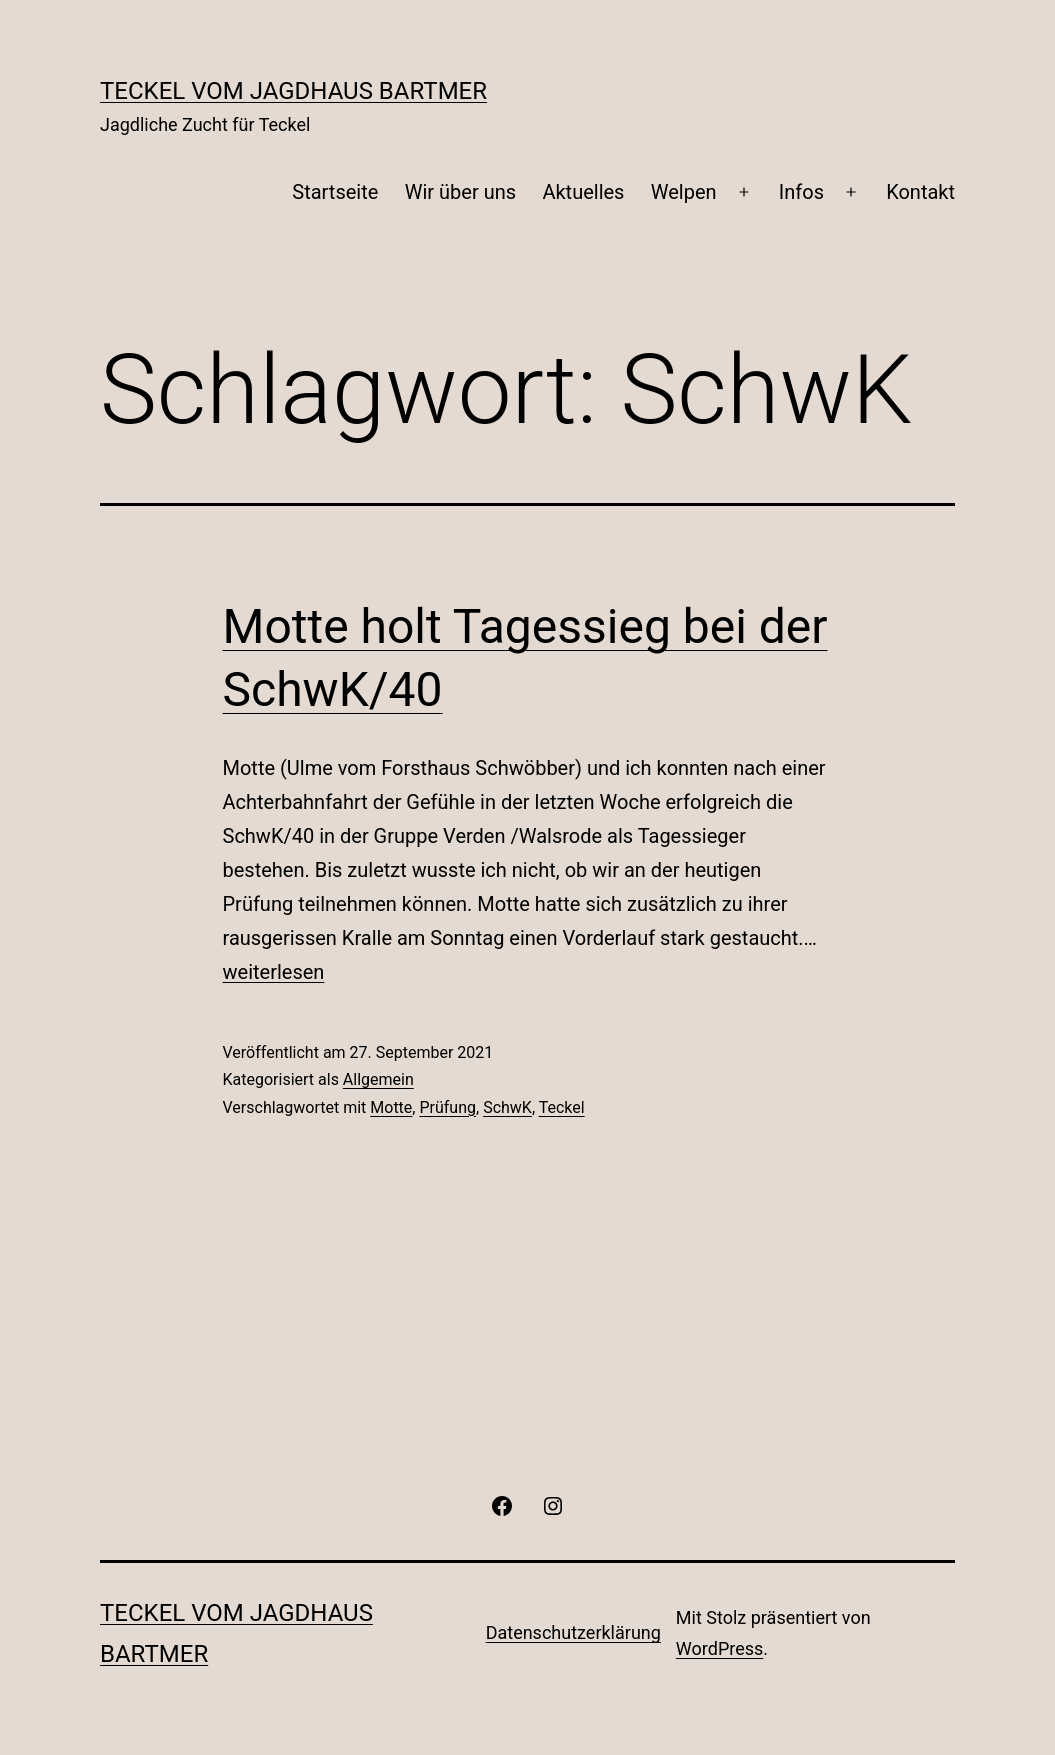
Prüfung (447, 1107)
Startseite (335, 192)
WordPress (719, 1648)
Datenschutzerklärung (573, 1632)
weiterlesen (274, 972)
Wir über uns (460, 192)
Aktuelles (583, 192)
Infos (801, 192)
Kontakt (920, 192)
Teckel (562, 1107)
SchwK (507, 1107)
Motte (391, 1107)
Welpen (684, 192)
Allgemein (378, 1079)
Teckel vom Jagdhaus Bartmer (293, 91)
